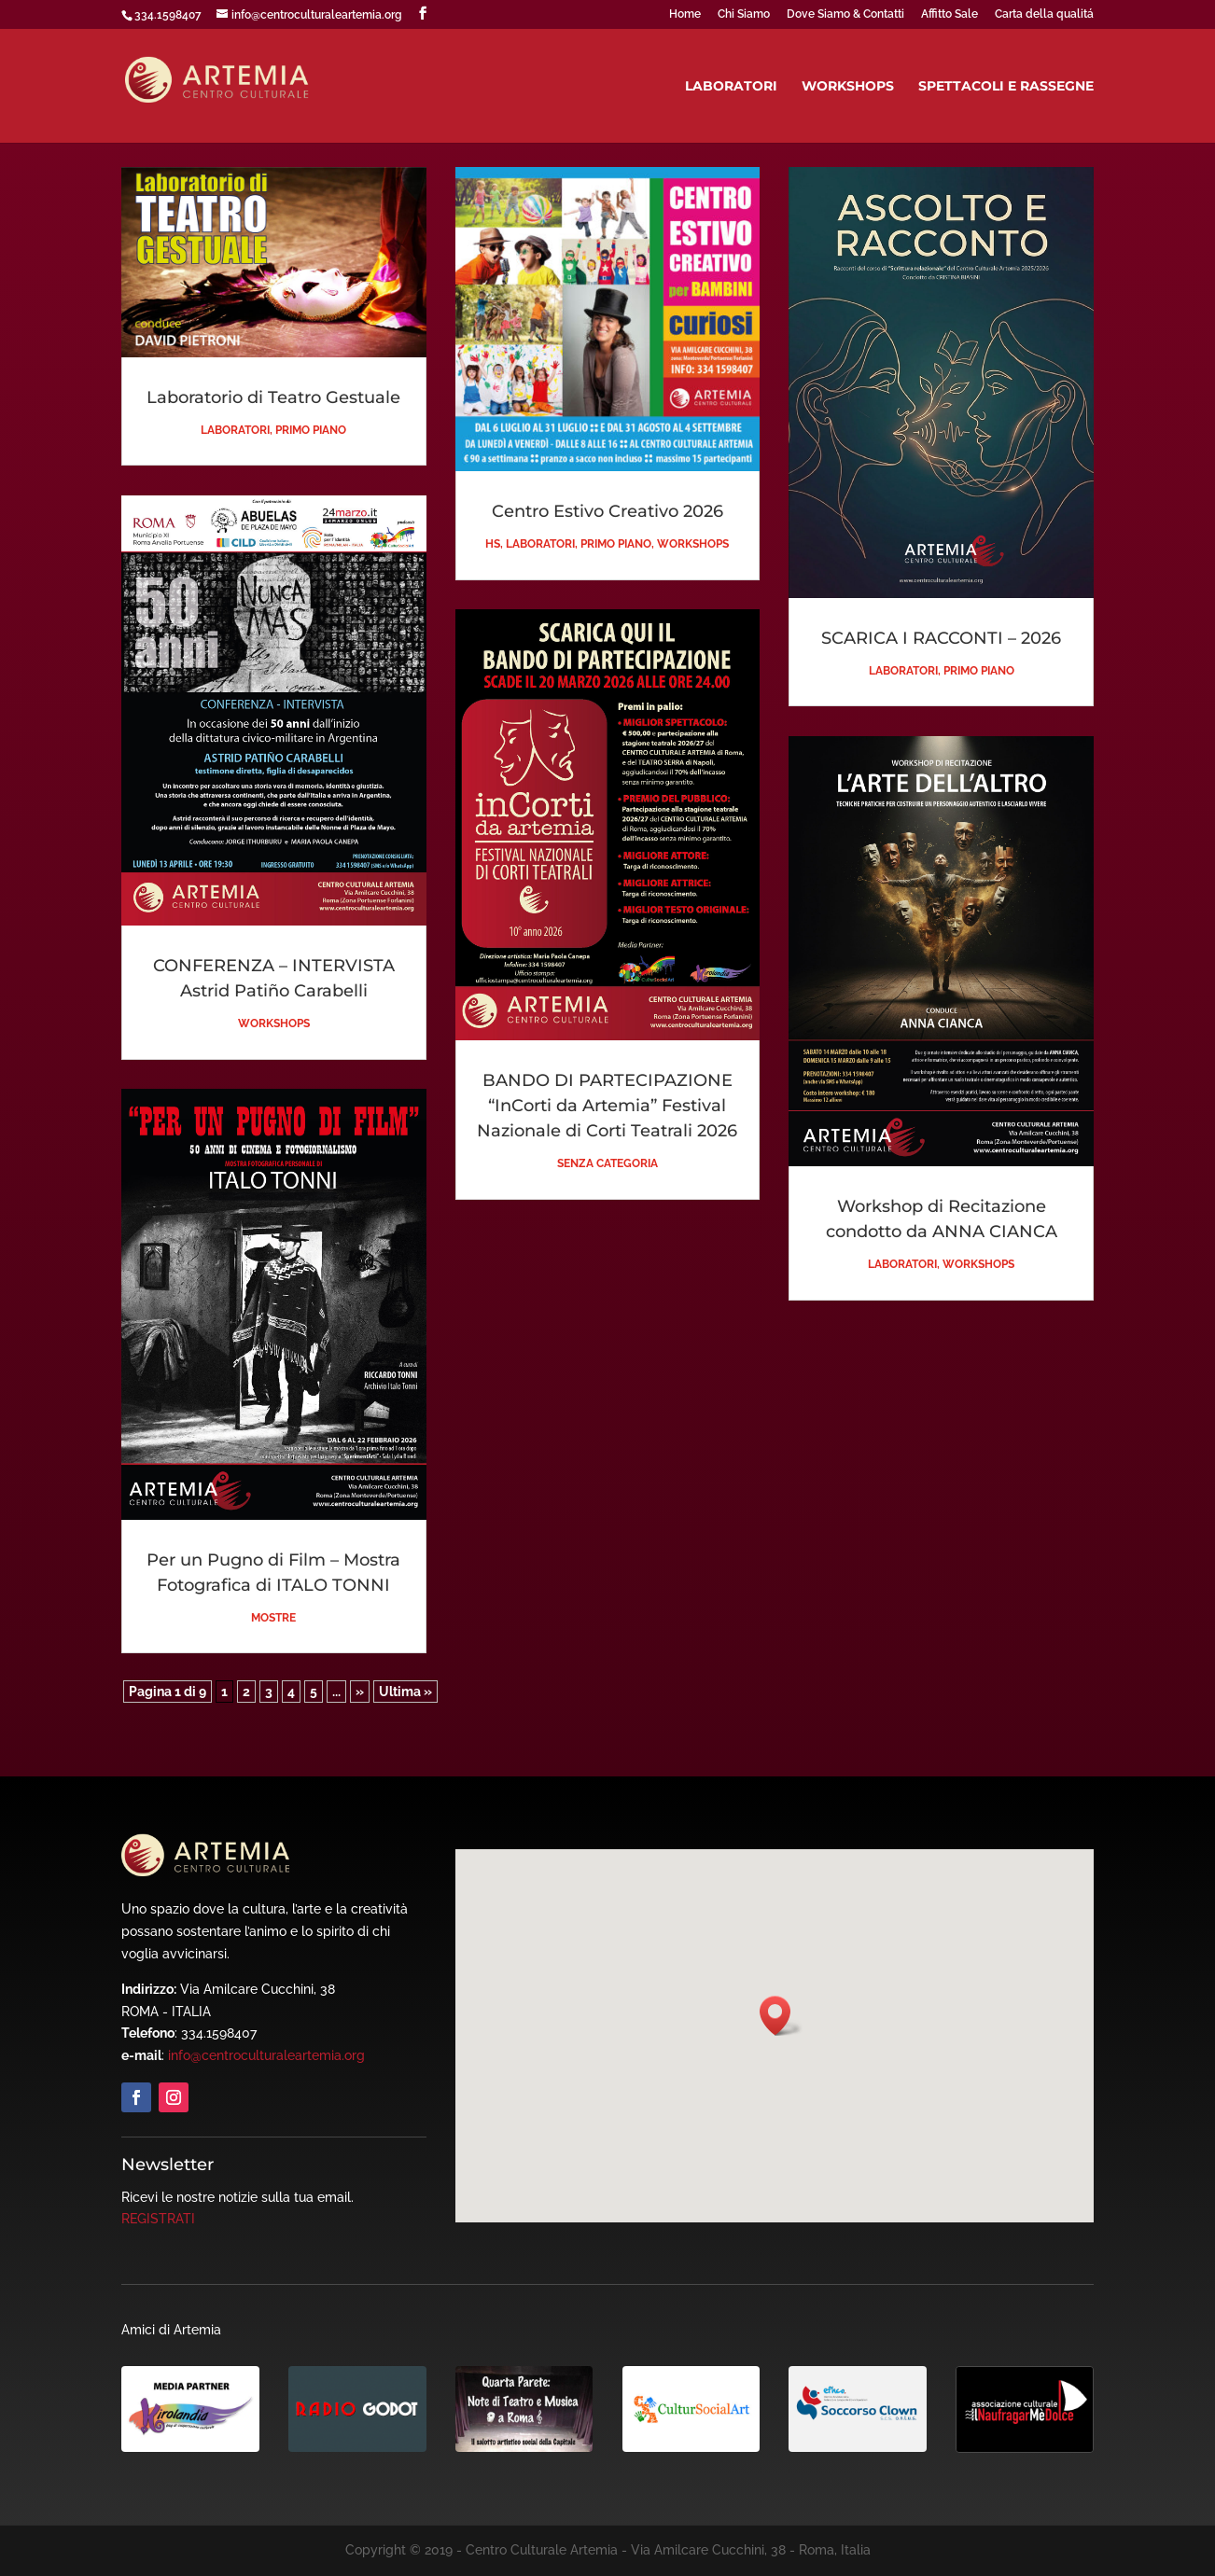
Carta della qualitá (1044, 14)
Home (685, 14)
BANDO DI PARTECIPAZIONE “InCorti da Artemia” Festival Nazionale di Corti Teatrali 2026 (607, 1105)
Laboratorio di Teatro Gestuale (273, 397)
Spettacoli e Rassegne (1006, 86)
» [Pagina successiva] (360, 1691)
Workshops (848, 86)
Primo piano (310, 430)
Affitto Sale (949, 14)
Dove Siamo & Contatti (845, 14)
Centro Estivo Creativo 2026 (607, 511)
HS (492, 543)
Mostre (273, 1617)
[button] (781, 2016)
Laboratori (731, 86)
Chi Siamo (744, 14)
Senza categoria (607, 1163)
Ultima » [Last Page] (405, 1691)
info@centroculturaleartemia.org (266, 2055)
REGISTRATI (158, 2218)
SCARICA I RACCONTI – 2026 (941, 638)
